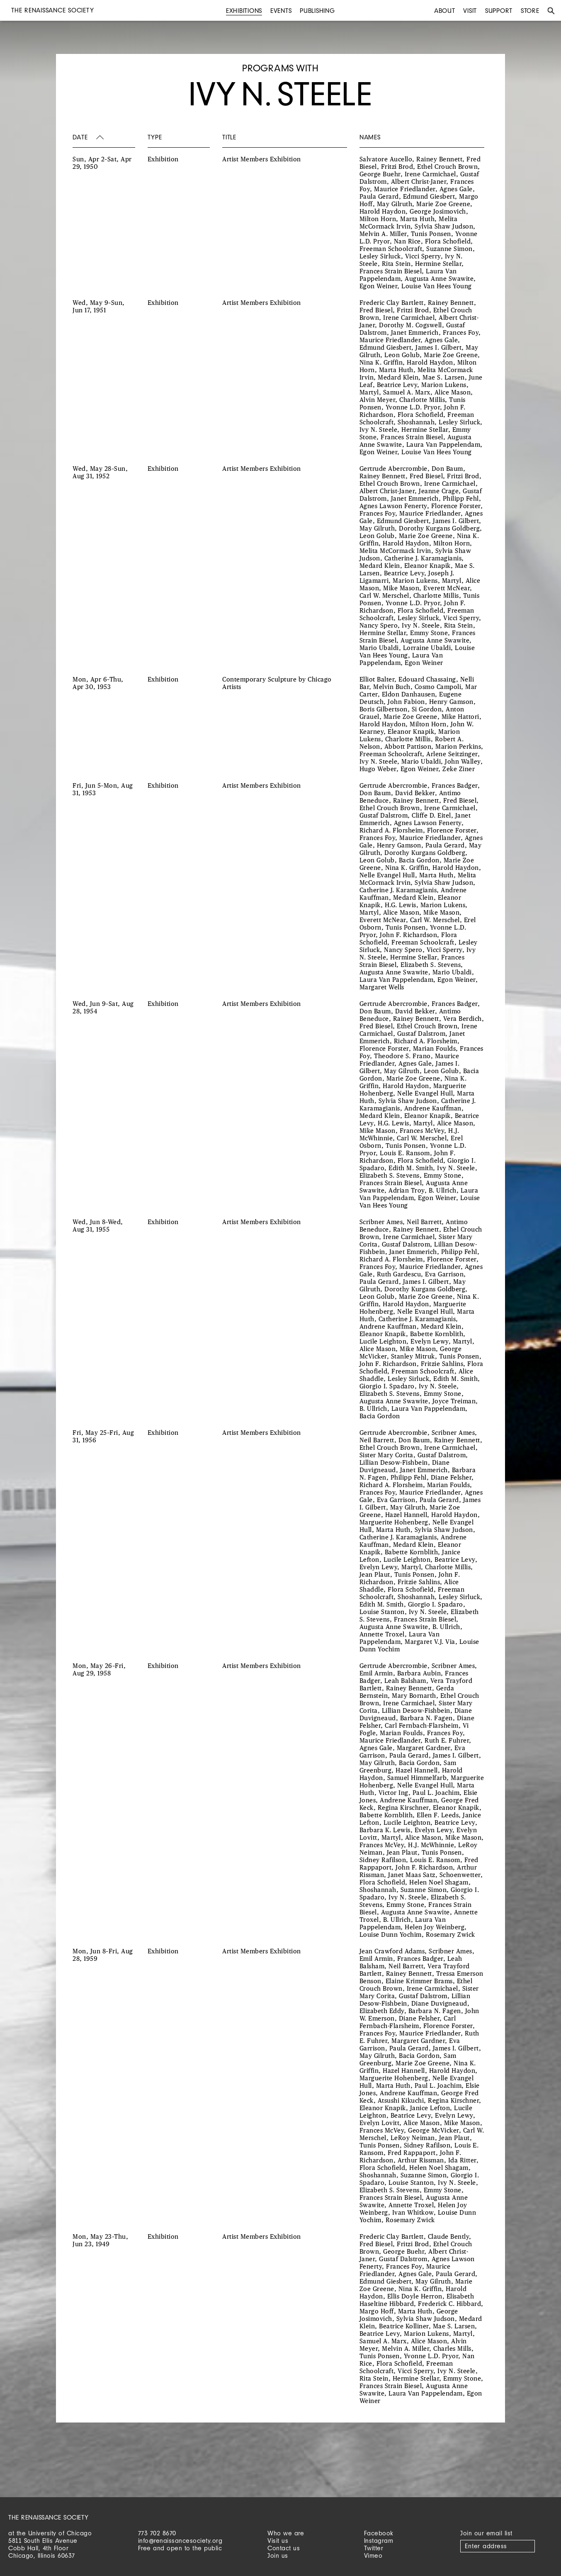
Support (498, 11)
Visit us (277, 2540)
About (444, 11)
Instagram (378, 2540)
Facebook (378, 2533)
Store (530, 11)
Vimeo (373, 2555)
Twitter (374, 2548)
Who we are (285, 2533)
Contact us (283, 2548)
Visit (470, 11)
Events (281, 11)
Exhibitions (244, 11)
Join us (277, 2555)
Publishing (317, 11)
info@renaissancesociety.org (180, 2540)
